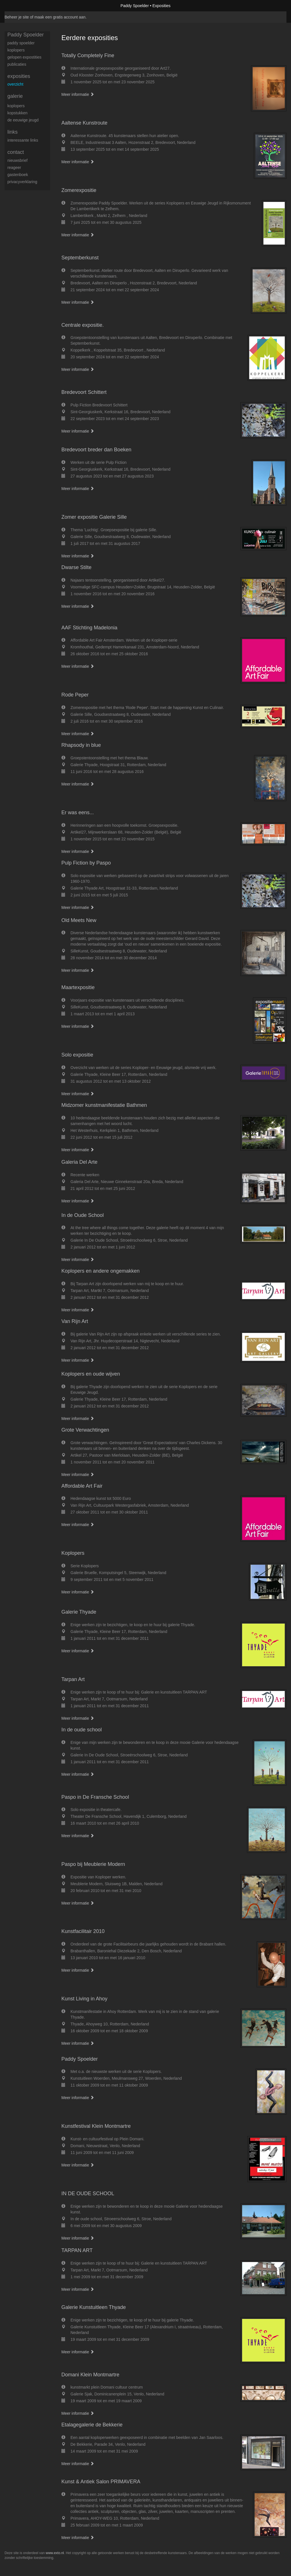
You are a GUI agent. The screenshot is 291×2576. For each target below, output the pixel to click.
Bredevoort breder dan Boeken (96, 449)
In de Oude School (82, 1215)
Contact (15, 152)
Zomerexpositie (78, 190)
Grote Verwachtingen (85, 1430)
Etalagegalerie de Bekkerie (91, 2425)
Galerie (15, 96)
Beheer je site (17, 17)
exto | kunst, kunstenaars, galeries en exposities (21, 5)
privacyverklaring (22, 181)
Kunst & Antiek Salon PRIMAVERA (100, 2481)
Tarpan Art (73, 1679)
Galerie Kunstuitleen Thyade (93, 2307)
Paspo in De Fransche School (95, 1797)
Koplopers (72, 1553)
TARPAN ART (77, 2250)
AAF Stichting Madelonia (89, 627)
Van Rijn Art (74, 1321)
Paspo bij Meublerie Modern (93, 1864)
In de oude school (81, 1730)
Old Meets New (78, 920)
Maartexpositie (78, 987)
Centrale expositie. (82, 325)
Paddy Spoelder (134, 5)
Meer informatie (77, 94)
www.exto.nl (55, 2553)
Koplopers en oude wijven (90, 1374)
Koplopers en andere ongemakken (100, 1271)
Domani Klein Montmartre (90, 2374)
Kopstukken (17, 113)
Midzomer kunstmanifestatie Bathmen (104, 1105)
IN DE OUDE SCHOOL (87, 2193)
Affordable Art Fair (82, 1486)
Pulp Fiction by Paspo (86, 863)
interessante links (22, 140)
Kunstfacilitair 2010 (83, 1931)
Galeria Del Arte (79, 1162)
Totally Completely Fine (87, 55)
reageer (14, 167)
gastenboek (17, 174)
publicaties (16, 64)
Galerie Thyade (78, 1612)
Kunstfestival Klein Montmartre (96, 2126)
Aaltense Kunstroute (84, 123)
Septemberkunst (80, 258)
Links (12, 132)
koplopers (16, 50)
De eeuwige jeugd (23, 120)
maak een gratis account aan (60, 17)
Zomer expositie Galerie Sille (94, 517)
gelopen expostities (24, 57)
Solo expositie (77, 1055)
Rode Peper (75, 695)
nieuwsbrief (17, 160)
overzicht (15, 84)
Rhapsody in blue (81, 745)
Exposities (18, 76)
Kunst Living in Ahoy (84, 1999)
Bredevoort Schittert (84, 392)
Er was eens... (77, 812)
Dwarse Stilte (76, 567)
